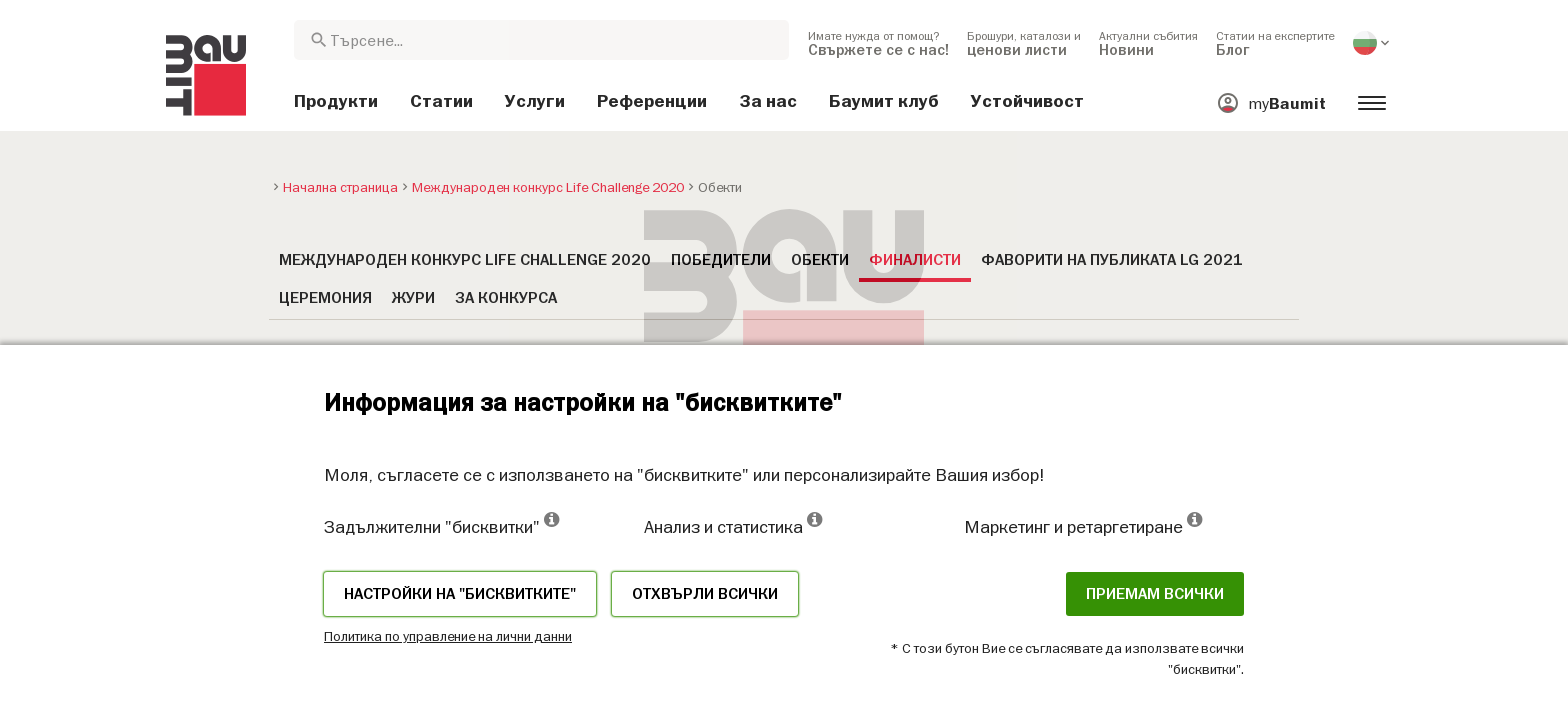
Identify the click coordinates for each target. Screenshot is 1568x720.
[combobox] (541, 40)
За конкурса (506, 298)
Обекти (820, 260)
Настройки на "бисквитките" (460, 594)
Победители (721, 260)
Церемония (325, 298)
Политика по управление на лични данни (448, 636)
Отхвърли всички (705, 594)
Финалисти (915, 260)
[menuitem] (878, 43)
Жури (413, 298)
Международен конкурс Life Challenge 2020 (465, 260)
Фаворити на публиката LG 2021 (1112, 260)
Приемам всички (1155, 594)
